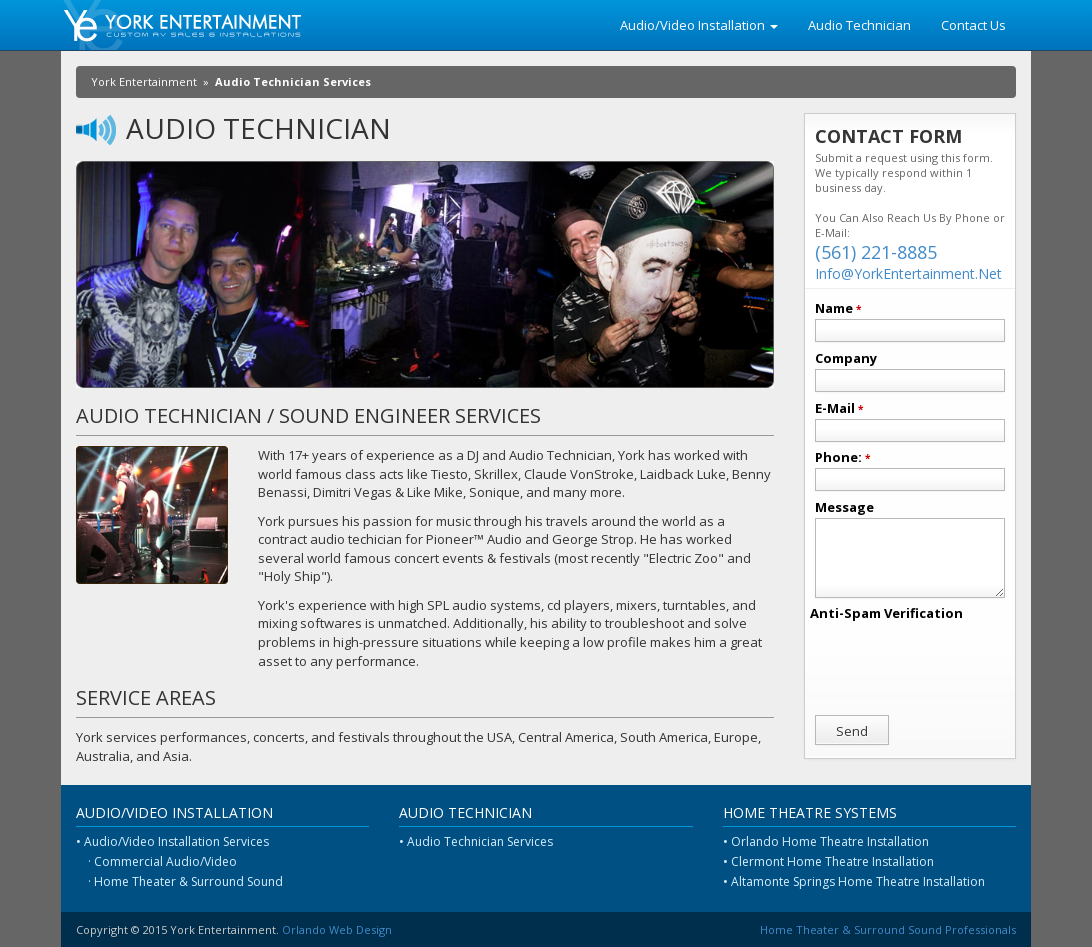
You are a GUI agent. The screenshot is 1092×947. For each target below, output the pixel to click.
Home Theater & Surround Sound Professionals (888, 929)
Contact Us (973, 25)
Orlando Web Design (337, 929)
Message (844, 507)
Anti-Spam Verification (886, 613)
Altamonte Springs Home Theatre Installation (858, 881)
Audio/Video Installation (699, 25)
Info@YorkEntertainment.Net (908, 273)
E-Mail (839, 408)
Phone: (842, 457)
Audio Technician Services (480, 841)
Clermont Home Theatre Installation (832, 861)
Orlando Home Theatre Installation (830, 841)
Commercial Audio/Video (165, 861)
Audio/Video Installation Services (176, 841)
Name (838, 308)
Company (846, 358)
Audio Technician (859, 25)
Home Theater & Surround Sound (188, 881)
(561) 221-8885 (876, 252)
